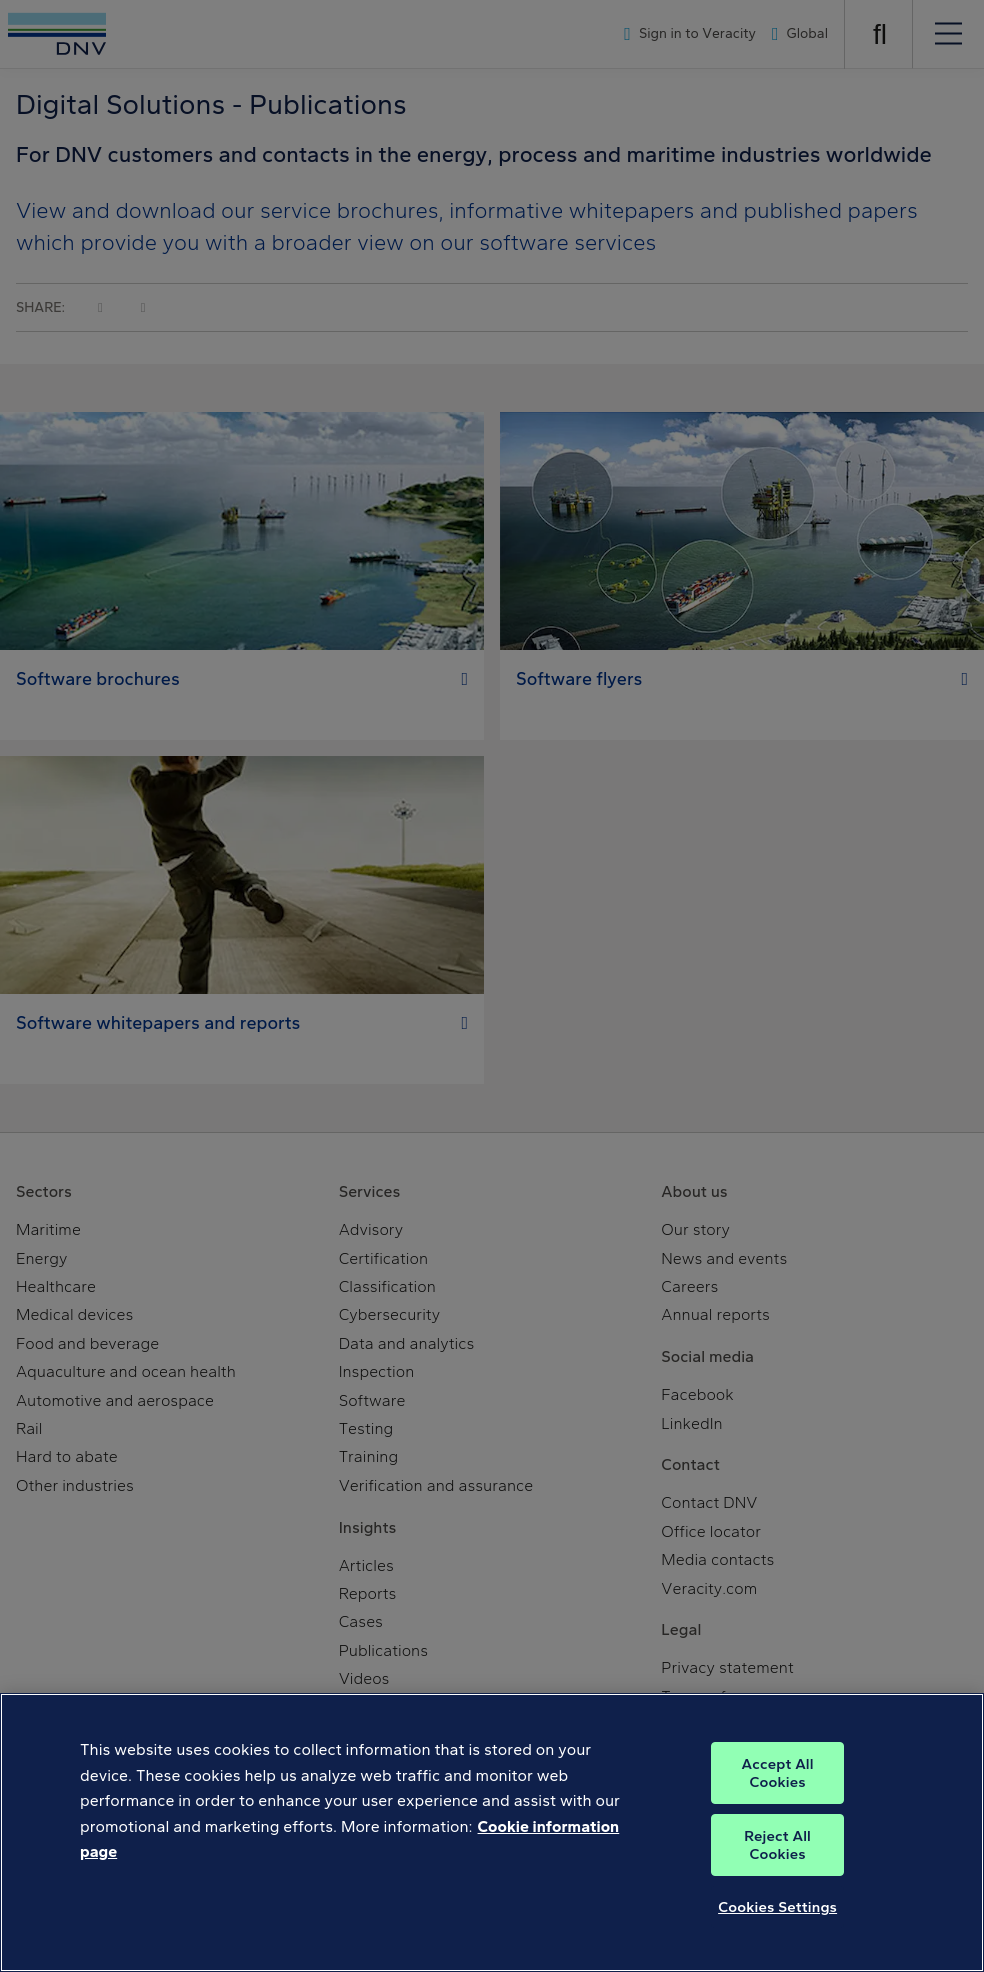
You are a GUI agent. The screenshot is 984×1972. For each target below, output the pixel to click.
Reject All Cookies (777, 1845)
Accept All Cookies (778, 1773)
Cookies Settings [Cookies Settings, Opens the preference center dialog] (777, 1907)
